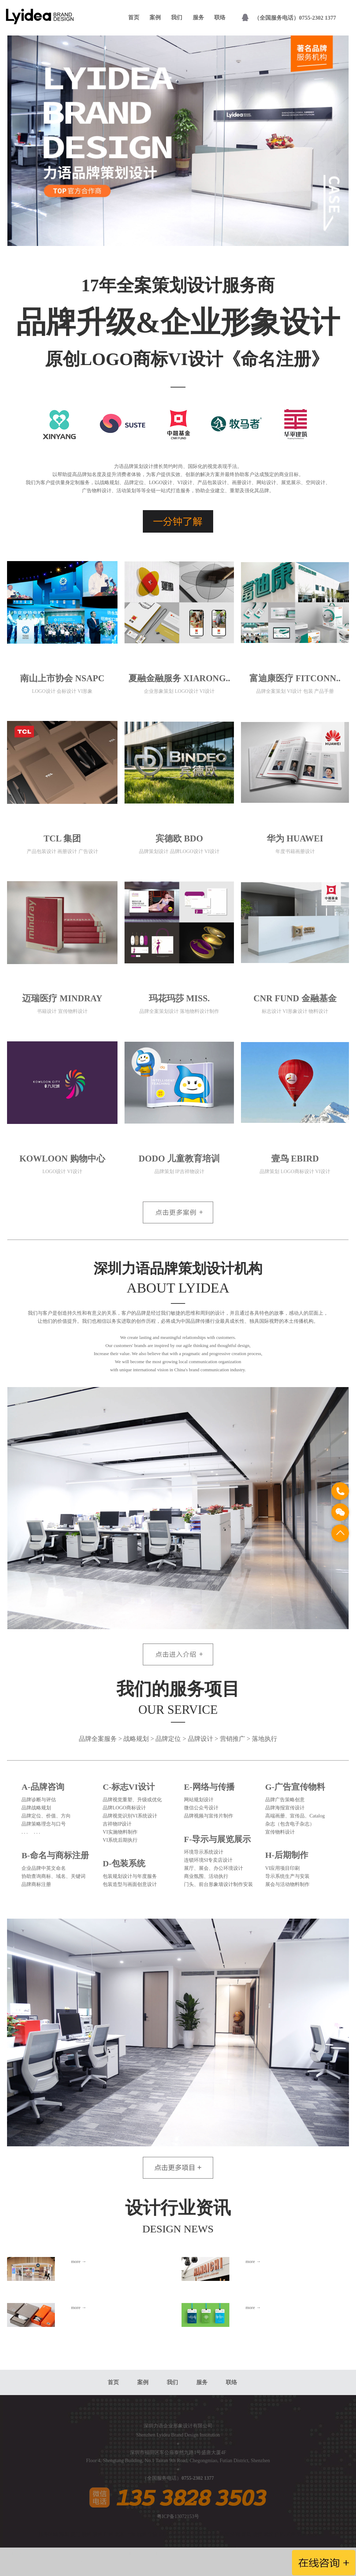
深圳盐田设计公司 (174, 2562)
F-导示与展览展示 (217, 1839)
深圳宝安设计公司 (217, 2562)
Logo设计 (284, 2553)
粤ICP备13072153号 (178, 2516)
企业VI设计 (135, 2553)
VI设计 (265, 2553)
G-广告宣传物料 (295, 1786)
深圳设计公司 (49, 2553)
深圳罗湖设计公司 (89, 2562)
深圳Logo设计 (106, 2553)
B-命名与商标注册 (55, 1855)
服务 (198, 17)
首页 (133, 17)
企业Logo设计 (164, 2553)
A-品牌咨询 (42, 1786)
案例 (155, 17)
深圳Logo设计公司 (236, 2553)
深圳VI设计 (77, 2553)
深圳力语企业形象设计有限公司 (178, 2425)
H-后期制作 (287, 1855)
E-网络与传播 (209, 1786)
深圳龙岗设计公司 (260, 2562)
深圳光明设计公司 (184, 2570)
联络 (219, 17)
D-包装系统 (124, 1863)
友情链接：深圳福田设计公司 (34, 2562)
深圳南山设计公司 (132, 2562)
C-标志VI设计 (129, 1786)
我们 (176, 17)
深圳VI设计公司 (197, 2553)
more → (78, 2261)
